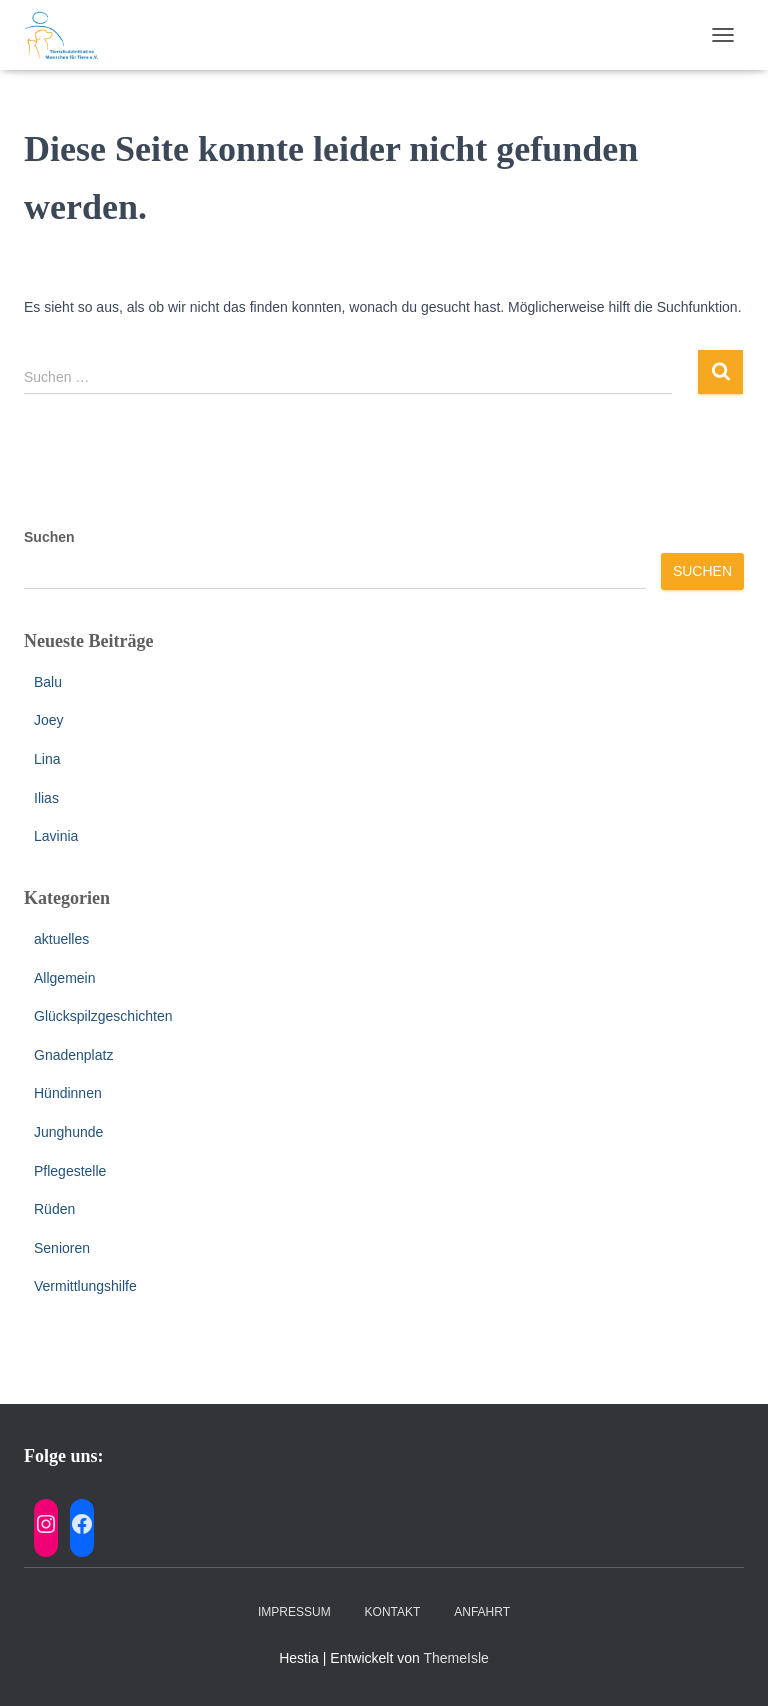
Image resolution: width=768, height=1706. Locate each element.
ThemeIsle (455, 1658)
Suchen (49, 537)
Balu (48, 682)
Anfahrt (482, 1612)
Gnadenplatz (73, 1055)
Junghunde (68, 1132)
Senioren (62, 1248)
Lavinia (56, 836)
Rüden (54, 1209)
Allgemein (64, 978)
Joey (49, 720)
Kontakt (393, 1612)
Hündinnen (68, 1093)
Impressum (294, 1612)
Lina (47, 759)
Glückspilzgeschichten (103, 1016)
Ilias (46, 798)
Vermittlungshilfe (85, 1286)
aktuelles (61, 939)
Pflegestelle (70, 1171)
